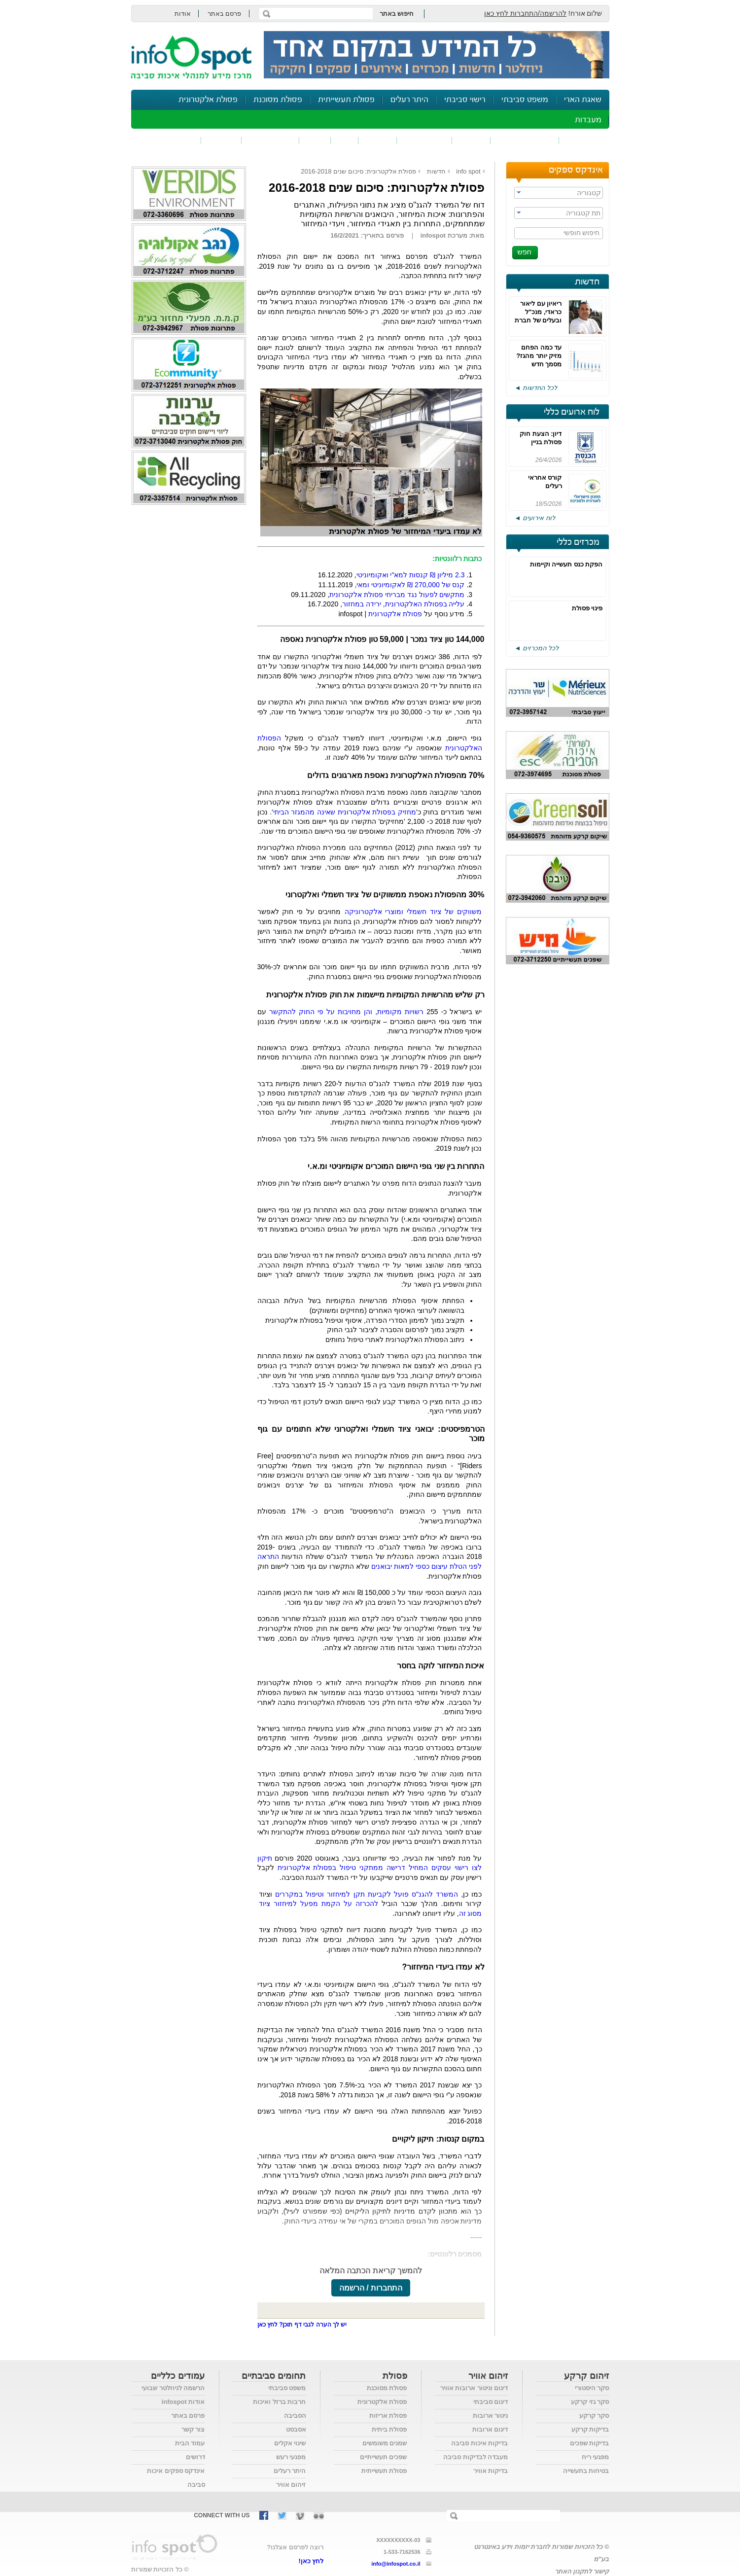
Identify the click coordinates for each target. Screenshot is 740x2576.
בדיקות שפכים (589, 2443)
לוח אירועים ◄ (535, 518)
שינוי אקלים (290, 2443)
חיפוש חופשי (582, 233)
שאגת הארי (582, 100)
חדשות (587, 282)
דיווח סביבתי (270, 140)
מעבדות (588, 120)
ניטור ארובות (490, 2415)
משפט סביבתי (524, 100)
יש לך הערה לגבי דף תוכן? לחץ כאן (302, 2324)
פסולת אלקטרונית (208, 100)
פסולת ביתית (389, 2429)
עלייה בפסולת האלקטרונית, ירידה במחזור (403, 604)
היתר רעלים (409, 100)
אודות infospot (183, 2401)
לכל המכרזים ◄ (537, 648)
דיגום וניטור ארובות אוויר (474, 2388)
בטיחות (221, 140)
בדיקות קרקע (590, 2429)
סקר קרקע (594, 2415)
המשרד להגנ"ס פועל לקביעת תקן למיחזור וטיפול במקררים (366, 1894)
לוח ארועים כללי (571, 412)
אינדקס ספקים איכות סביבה (176, 2477)
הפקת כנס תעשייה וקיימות (566, 564)
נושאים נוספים (169, 140)
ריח (344, 140)
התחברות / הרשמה (370, 2288)
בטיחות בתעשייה (586, 2470)
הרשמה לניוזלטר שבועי (173, 2388)
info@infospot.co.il (395, 2564)
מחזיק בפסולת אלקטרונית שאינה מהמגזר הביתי (344, 812)
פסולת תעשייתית (346, 100)
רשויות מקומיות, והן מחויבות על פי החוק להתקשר (346, 1012)
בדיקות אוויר (490, 2470)
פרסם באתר (225, 13)
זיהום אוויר (584, 140)
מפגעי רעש (291, 2457)
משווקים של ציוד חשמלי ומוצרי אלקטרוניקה (413, 912)
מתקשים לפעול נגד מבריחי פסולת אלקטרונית (396, 595)
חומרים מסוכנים (525, 140)
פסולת (377, 140)
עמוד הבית (190, 2443)
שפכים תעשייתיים (383, 2457)
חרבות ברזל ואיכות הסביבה (279, 2408)
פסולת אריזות (388, 2415)
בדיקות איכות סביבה (479, 2443)
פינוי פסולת (587, 608)
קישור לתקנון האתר (582, 2571)
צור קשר (193, 2429)
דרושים (195, 2457)
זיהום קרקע (424, 140)
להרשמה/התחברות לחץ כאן (525, 13)
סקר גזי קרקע (590, 2401)
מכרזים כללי (578, 542)
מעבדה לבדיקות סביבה (475, 2457)
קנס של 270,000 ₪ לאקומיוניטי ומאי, (410, 585)
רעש (315, 140)
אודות (183, 13)
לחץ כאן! (311, 2561)
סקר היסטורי (592, 2388)
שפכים (471, 140)
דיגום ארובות (490, 2429)
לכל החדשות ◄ (536, 387)
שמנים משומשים (384, 2443)
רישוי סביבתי (465, 100)
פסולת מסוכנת (277, 100)
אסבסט (296, 2429)
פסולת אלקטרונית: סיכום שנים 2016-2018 (358, 171)
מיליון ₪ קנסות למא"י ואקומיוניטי (410, 575)
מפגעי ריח (595, 2457)
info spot (468, 171)
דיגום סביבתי (490, 2401)
